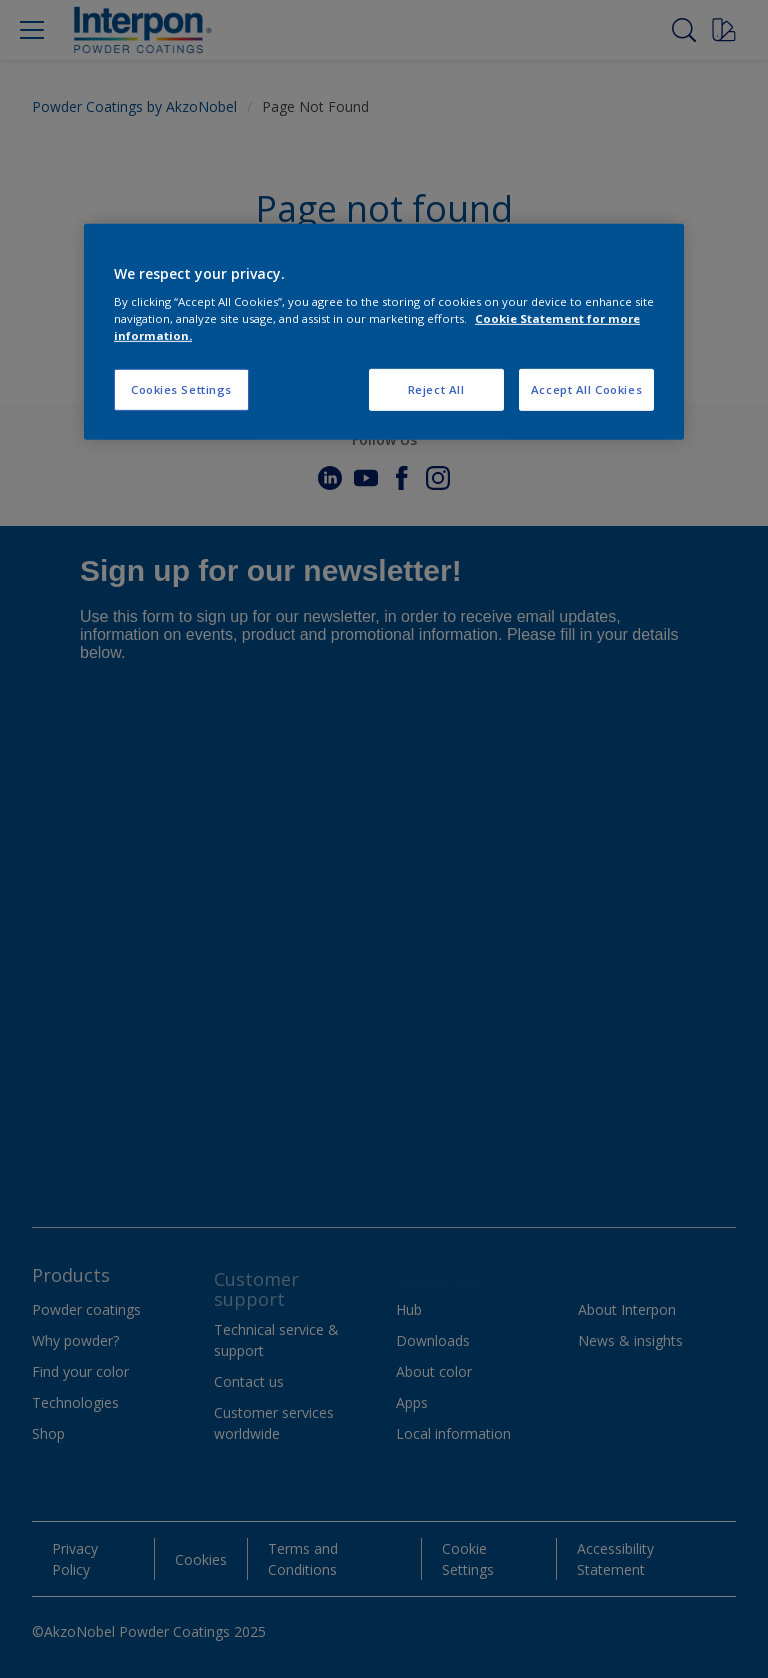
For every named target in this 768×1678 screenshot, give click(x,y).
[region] (384, 332)
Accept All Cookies (586, 389)
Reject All (436, 389)
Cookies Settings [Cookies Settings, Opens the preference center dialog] (181, 389)
